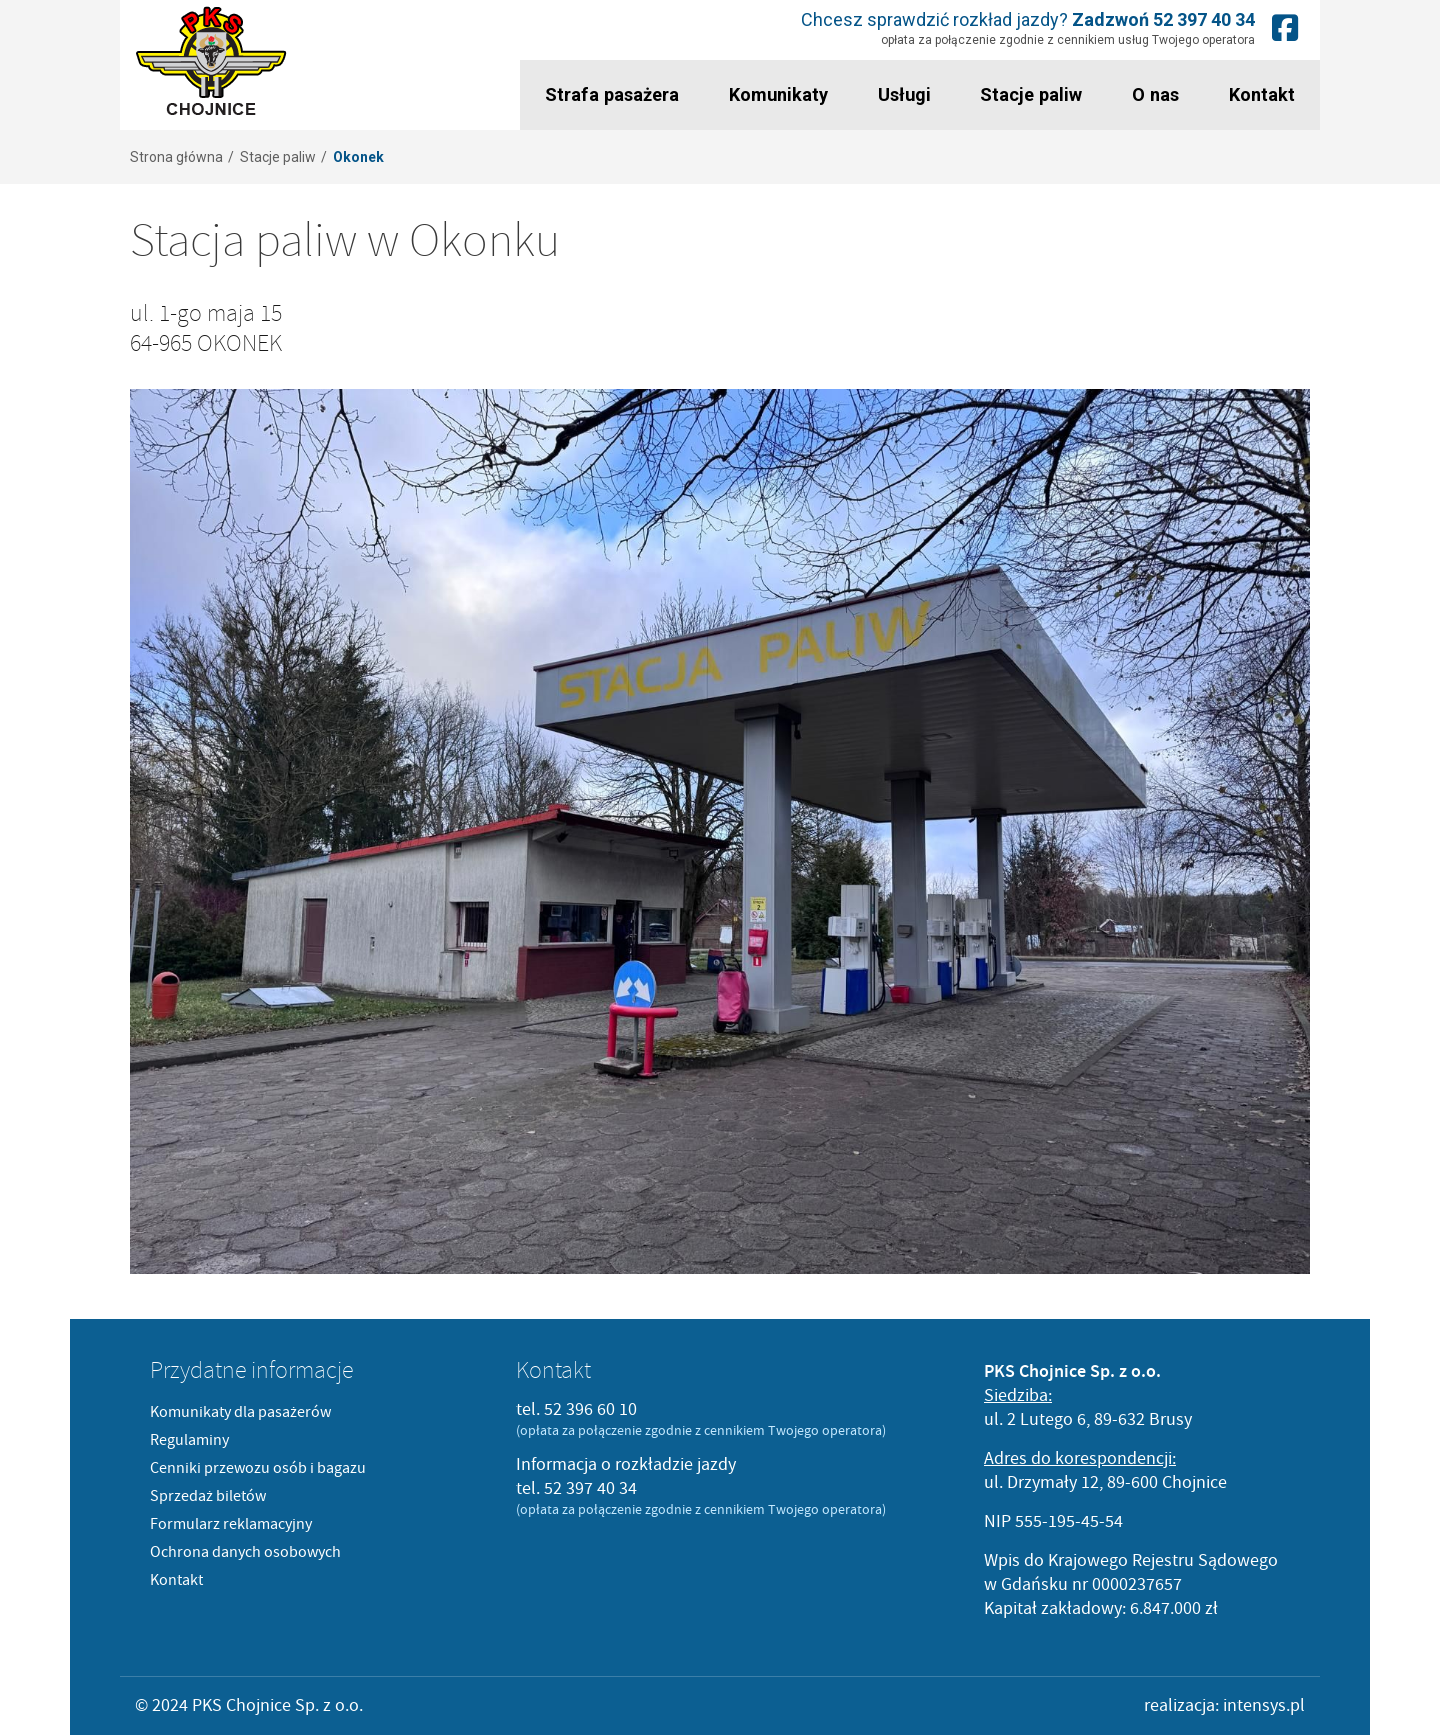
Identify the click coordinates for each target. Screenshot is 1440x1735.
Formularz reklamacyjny (231, 1524)
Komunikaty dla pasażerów (240, 1412)
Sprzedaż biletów (208, 1496)
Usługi (903, 94)
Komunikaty (777, 94)
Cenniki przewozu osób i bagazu (258, 1468)
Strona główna (176, 157)
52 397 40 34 (1204, 19)
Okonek (358, 157)
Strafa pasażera (611, 94)
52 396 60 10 (590, 1409)
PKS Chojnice (211, 61)
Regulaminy (189, 1440)
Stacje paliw (1031, 94)
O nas (1155, 94)
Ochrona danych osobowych (245, 1552)
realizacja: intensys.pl (1224, 1705)
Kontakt (1262, 94)
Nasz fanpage (1285, 27)
